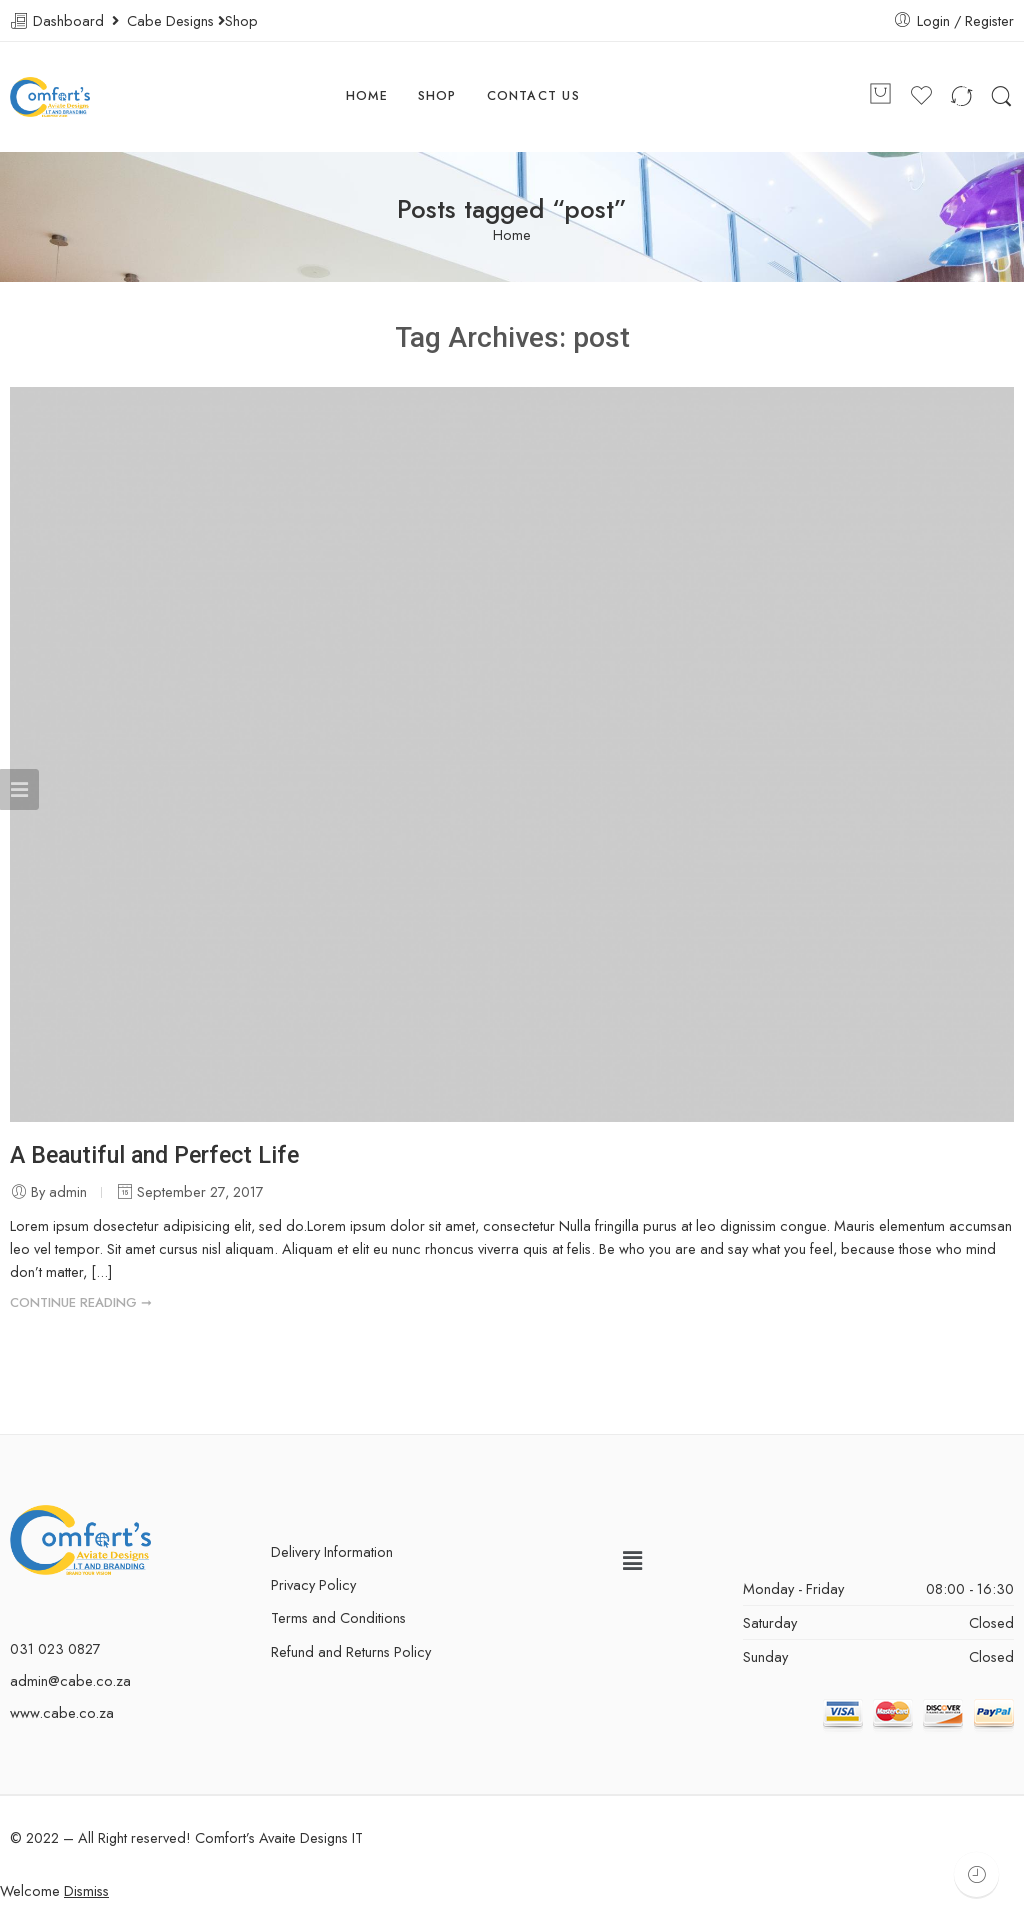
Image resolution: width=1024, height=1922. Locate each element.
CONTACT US (533, 96)
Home (512, 235)
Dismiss (86, 1890)
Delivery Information (332, 1551)
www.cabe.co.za (62, 1712)
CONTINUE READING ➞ (81, 1302)
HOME (367, 96)
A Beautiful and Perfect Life (154, 1155)
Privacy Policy (313, 1584)
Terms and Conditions (338, 1617)
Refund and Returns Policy (351, 1651)
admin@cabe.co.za (70, 1680)
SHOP (437, 96)
